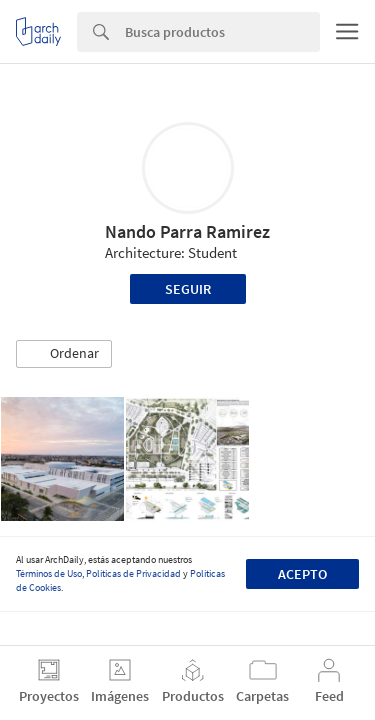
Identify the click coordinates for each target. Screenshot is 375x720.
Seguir (188, 289)
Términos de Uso (49, 573)
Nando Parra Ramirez (187, 231)
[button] (64, 354)
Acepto (302, 574)
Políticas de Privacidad (133, 573)
